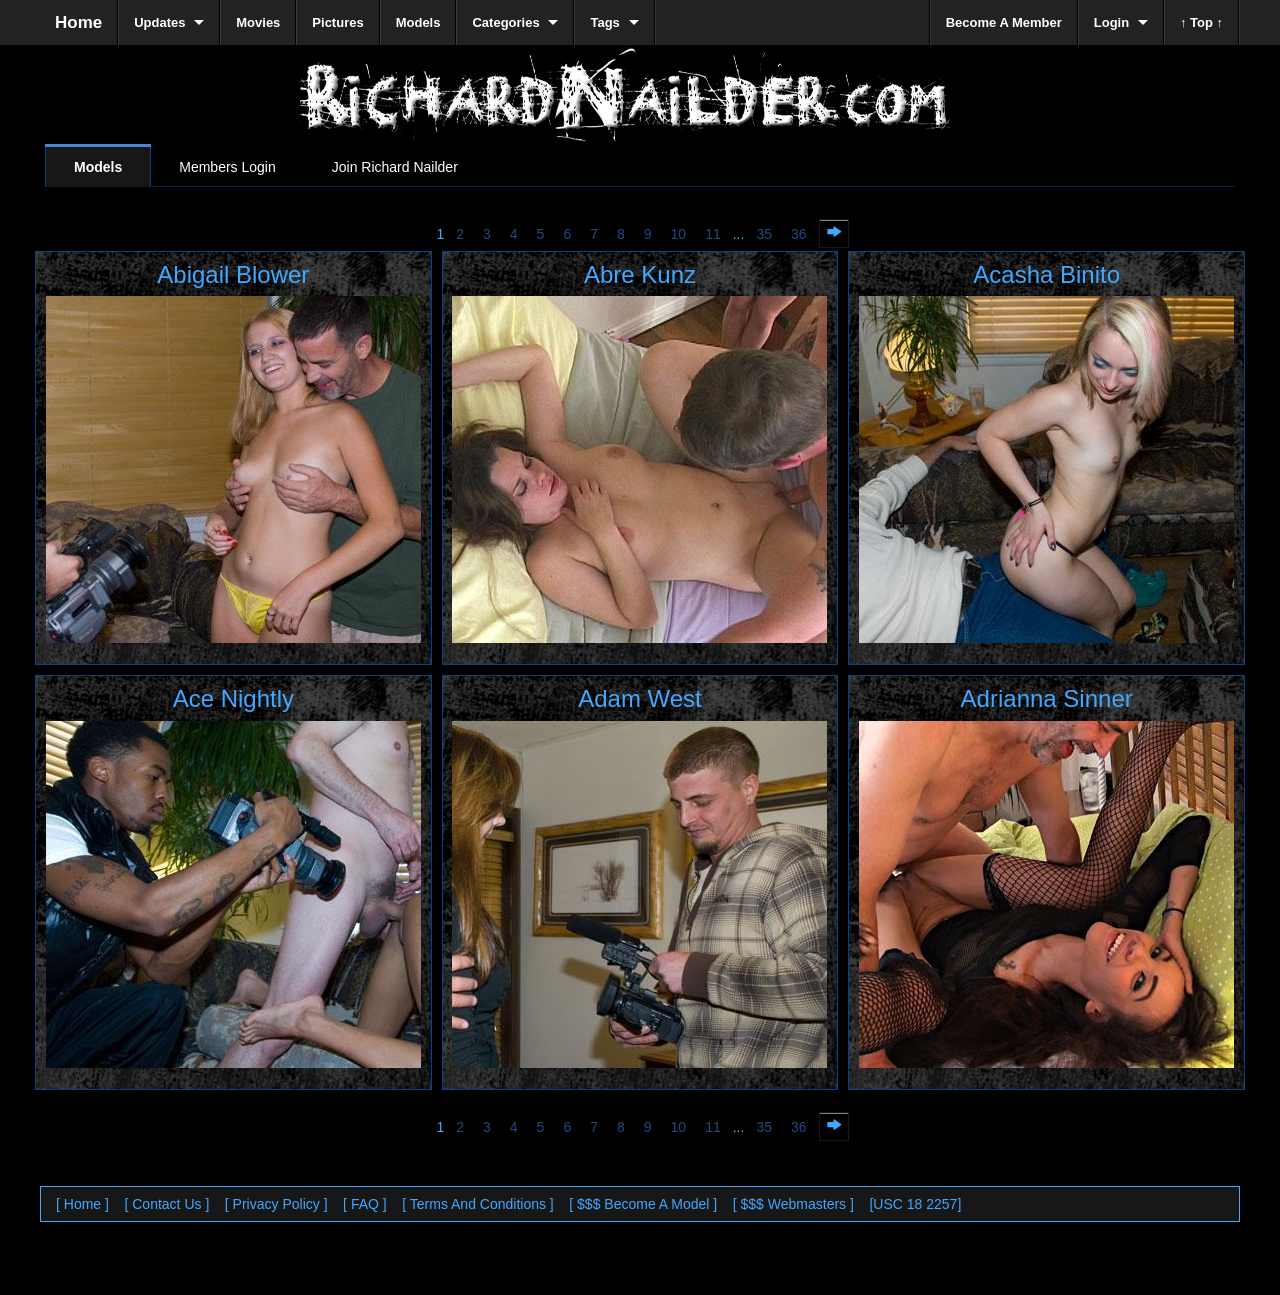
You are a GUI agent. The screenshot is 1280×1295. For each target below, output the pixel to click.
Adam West (640, 698)
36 (799, 234)
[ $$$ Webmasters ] (793, 1204)
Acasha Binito (1046, 274)
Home (78, 22)
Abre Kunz (640, 274)
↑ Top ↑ (1201, 22)
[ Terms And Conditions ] (477, 1204)
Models (98, 167)
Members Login (227, 167)
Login (1111, 22)
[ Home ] (82, 1204)
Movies (258, 22)
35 (764, 234)
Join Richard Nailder (395, 167)
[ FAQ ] (365, 1204)
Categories (505, 22)
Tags (604, 22)
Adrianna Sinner (1047, 698)
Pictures (337, 22)
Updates (159, 22)
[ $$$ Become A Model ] (643, 1204)
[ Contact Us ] (166, 1204)
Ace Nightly (233, 698)
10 (679, 234)
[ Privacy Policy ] (276, 1204)
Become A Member (1004, 22)
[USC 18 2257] (915, 1204)
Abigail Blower (233, 274)
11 (713, 234)
